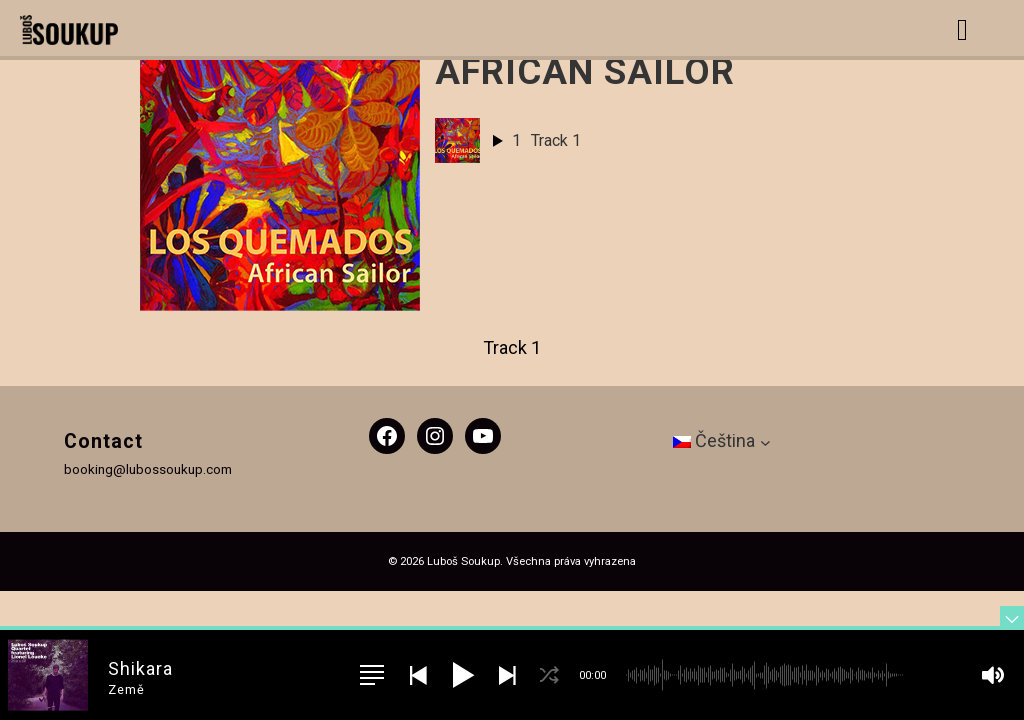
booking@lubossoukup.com (148, 469)
